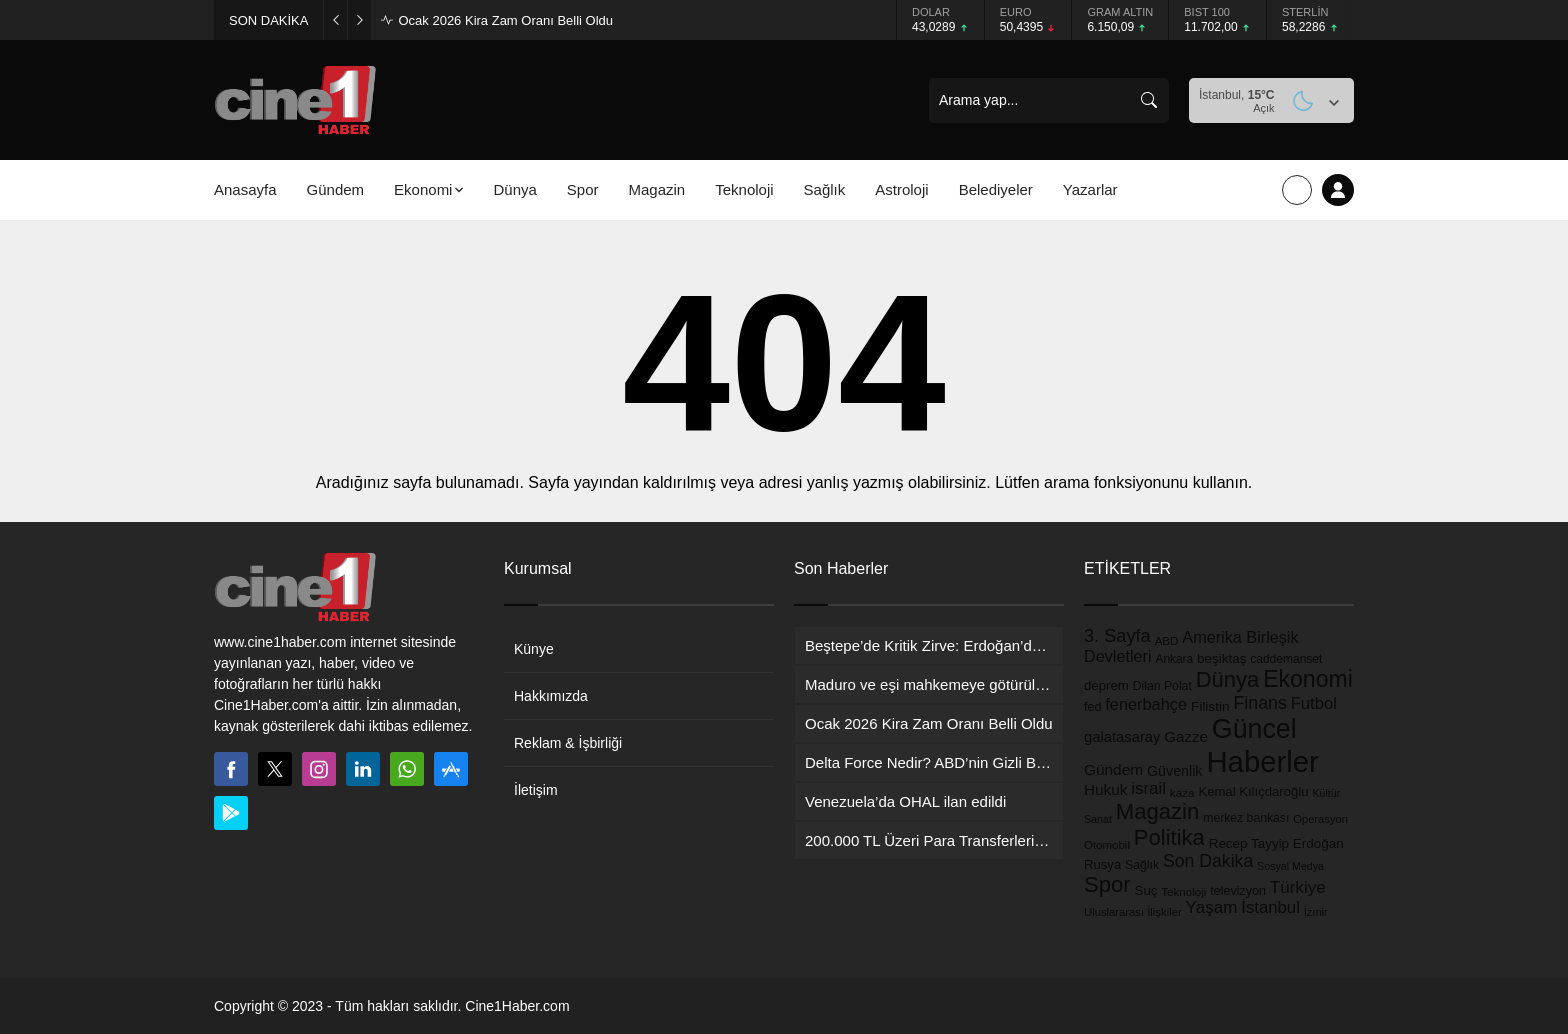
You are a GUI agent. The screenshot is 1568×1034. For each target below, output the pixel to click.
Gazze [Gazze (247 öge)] (1186, 736)
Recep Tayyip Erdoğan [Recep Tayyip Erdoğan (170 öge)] (1276, 843)
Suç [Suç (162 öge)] (1146, 890)
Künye (534, 649)
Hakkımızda (551, 696)
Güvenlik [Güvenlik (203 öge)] (1175, 771)
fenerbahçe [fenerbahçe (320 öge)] (1146, 704)
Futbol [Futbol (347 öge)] (1314, 703)
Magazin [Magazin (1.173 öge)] (1158, 811)
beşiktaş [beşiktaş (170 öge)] (1221, 658)
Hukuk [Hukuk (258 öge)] (1105, 789)
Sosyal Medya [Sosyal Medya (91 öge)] (1290, 866)
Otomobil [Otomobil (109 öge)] (1107, 845)
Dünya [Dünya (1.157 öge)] (1228, 679)
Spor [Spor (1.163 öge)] (1107, 884)
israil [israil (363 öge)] (1148, 788)
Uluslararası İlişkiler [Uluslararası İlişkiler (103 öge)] (1133, 912)
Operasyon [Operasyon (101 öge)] (1320, 819)
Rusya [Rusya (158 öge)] (1102, 864)
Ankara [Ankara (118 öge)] (1175, 659)
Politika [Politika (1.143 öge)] (1169, 837)
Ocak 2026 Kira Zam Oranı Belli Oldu (505, 20)
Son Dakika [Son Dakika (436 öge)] (1208, 861)
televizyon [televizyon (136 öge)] (1238, 891)
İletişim (536, 790)
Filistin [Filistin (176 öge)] (1210, 706)
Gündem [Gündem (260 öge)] (1113, 769)
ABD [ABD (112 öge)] (1167, 641)
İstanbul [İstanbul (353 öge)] (1270, 907)
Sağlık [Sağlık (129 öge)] (1142, 865)
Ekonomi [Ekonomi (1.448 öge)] (1308, 679)
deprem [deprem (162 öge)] (1106, 685)
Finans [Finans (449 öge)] (1259, 703)
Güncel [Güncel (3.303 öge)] (1254, 729)
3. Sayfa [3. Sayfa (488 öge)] (1117, 636)
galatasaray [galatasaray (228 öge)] (1122, 737)
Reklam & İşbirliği (568, 743)
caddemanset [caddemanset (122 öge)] (1286, 659)
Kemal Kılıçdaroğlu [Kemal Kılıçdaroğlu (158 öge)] (1253, 791)
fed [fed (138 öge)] (1092, 707)
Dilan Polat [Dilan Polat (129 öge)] (1162, 686)
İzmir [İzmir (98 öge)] (1316, 912)
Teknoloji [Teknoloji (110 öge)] (1183, 892)
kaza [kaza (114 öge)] (1182, 792)
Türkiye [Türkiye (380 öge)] (1298, 887)
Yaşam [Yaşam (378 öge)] (1212, 907)
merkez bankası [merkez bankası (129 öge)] (1246, 818)
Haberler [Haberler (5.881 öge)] (1262, 761)
